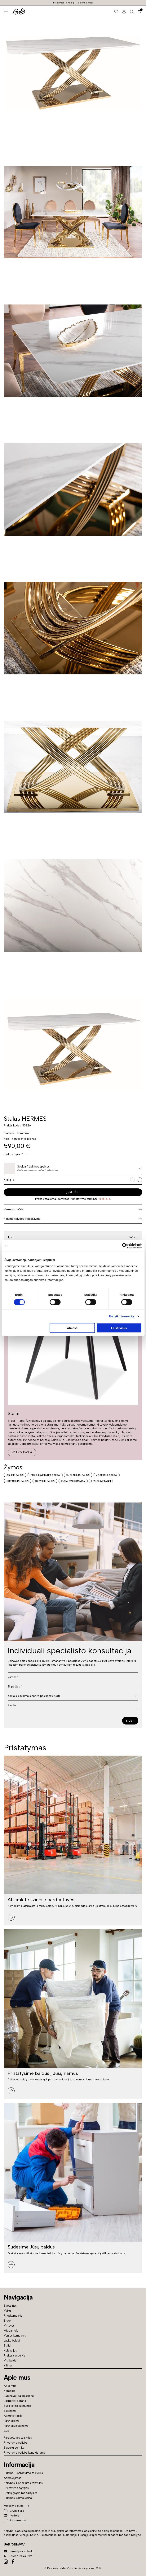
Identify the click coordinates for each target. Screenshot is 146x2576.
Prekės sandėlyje (14, 2355)
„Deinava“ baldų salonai (19, 2396)
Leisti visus (119, 1327)
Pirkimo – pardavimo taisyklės (23, 2473)
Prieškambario (13, 2315)
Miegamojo (11, 2330)
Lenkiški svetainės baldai (45, 1475)
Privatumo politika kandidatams (24, 2452)
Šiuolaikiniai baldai (78, 1475)
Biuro (7, 2320)
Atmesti (72, 1327)
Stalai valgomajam (73, 1481)
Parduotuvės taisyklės (18, 2437)
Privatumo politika (16, 2442)
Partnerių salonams (16, 2425)
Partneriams (11, 2421)
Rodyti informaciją (121, 1316)
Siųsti (130, 1720)
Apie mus (10, 2386)
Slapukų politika (14, 2447)
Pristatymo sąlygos (16, 2488)
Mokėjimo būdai (14, 2506)
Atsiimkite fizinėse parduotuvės (41, 1899)
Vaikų (7, 2310)
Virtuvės (9, 2325)
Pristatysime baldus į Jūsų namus (43, 2073)
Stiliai (7, 2345)
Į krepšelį (73, 1192)
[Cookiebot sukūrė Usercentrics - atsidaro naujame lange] (125, 1246)
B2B (6, 2430)
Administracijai (13, 2416)
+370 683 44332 (18, 2556)
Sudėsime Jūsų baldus (31, 2247)
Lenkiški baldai (15, 1475)
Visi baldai (10, 2360)
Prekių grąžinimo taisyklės (20, 2493)
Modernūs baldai (106, 1475)
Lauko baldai (12, 2340)
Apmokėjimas (12, 2478)
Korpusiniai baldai (17, 1481)
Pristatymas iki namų (63, 2)
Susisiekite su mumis (17, 2406)
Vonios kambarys (15, 2335)
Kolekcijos (10, 2350)
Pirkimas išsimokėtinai (18, 2498)
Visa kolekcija (22, 1452)
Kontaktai (10, 2391)
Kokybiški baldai (45, 1481)
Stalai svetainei (101, 1481)
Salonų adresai (86, 2)
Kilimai (8, 2365)
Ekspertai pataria (15, 2401)
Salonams (10, 2411)
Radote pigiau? (16, 1154)
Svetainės (10, 2305)
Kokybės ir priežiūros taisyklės (23, 2483)
